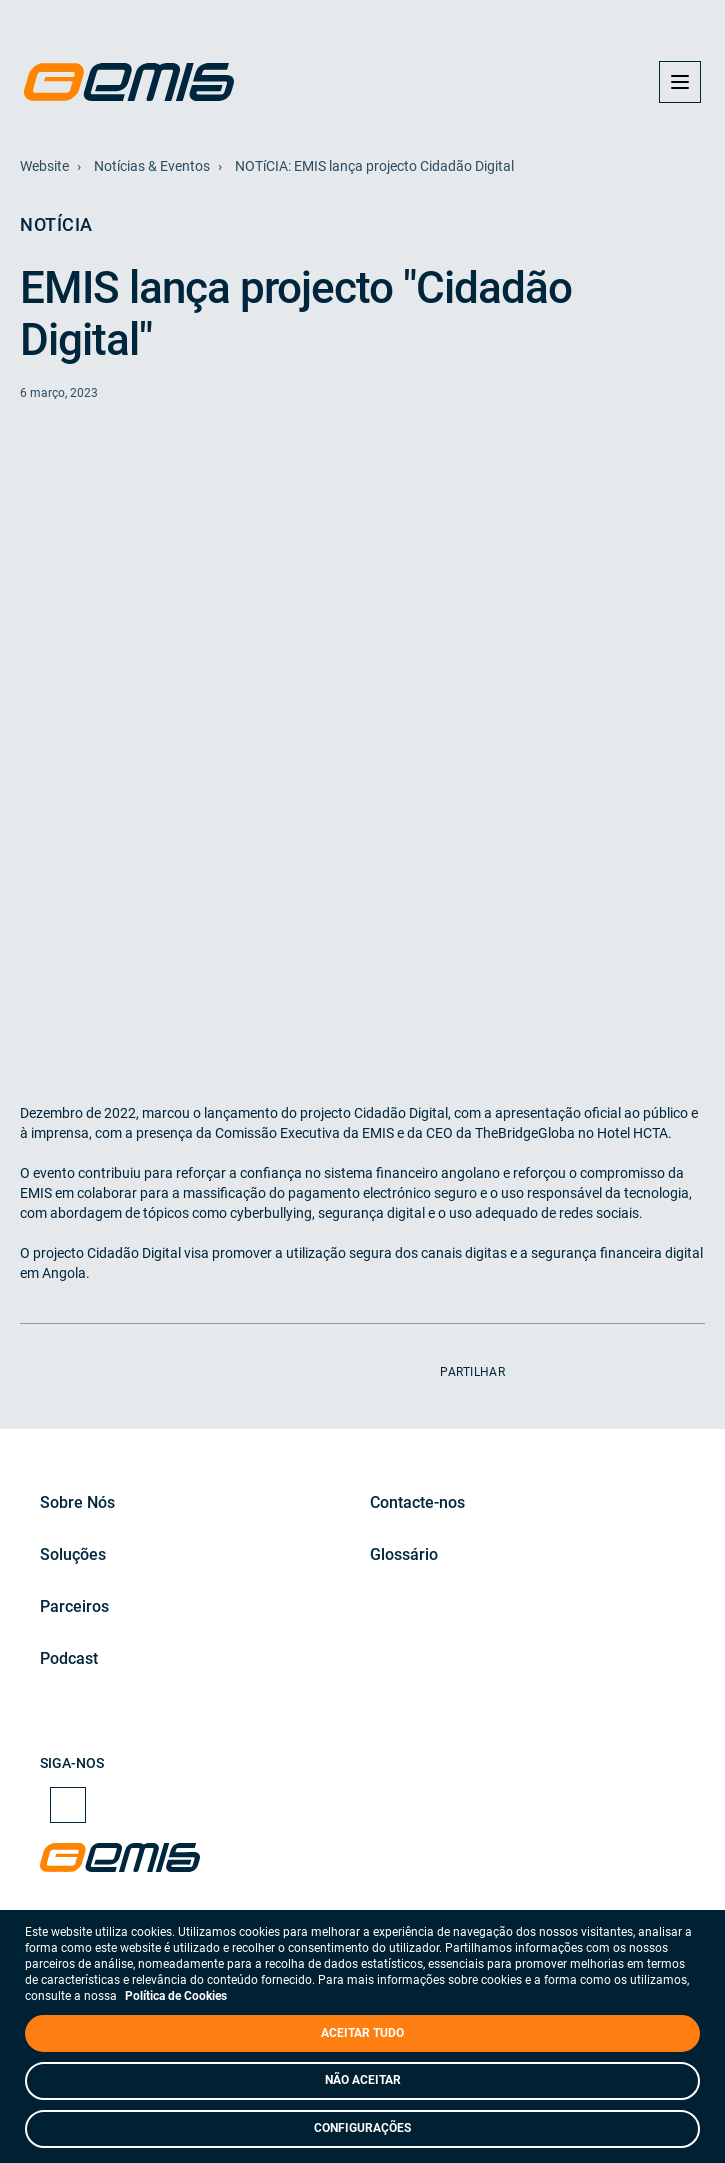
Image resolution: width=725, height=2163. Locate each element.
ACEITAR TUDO (362, 2033)
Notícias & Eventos (152, 166)
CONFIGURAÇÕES (362, 2128)
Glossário (404, 1554)
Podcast (69, 1658)
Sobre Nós (77, 1502)
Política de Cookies (176, 1996)
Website (44, 166)
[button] (680, 82)
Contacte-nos (417, 1502)
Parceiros (74, 1606)
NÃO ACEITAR (363, 2080)
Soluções (73, 1554)
